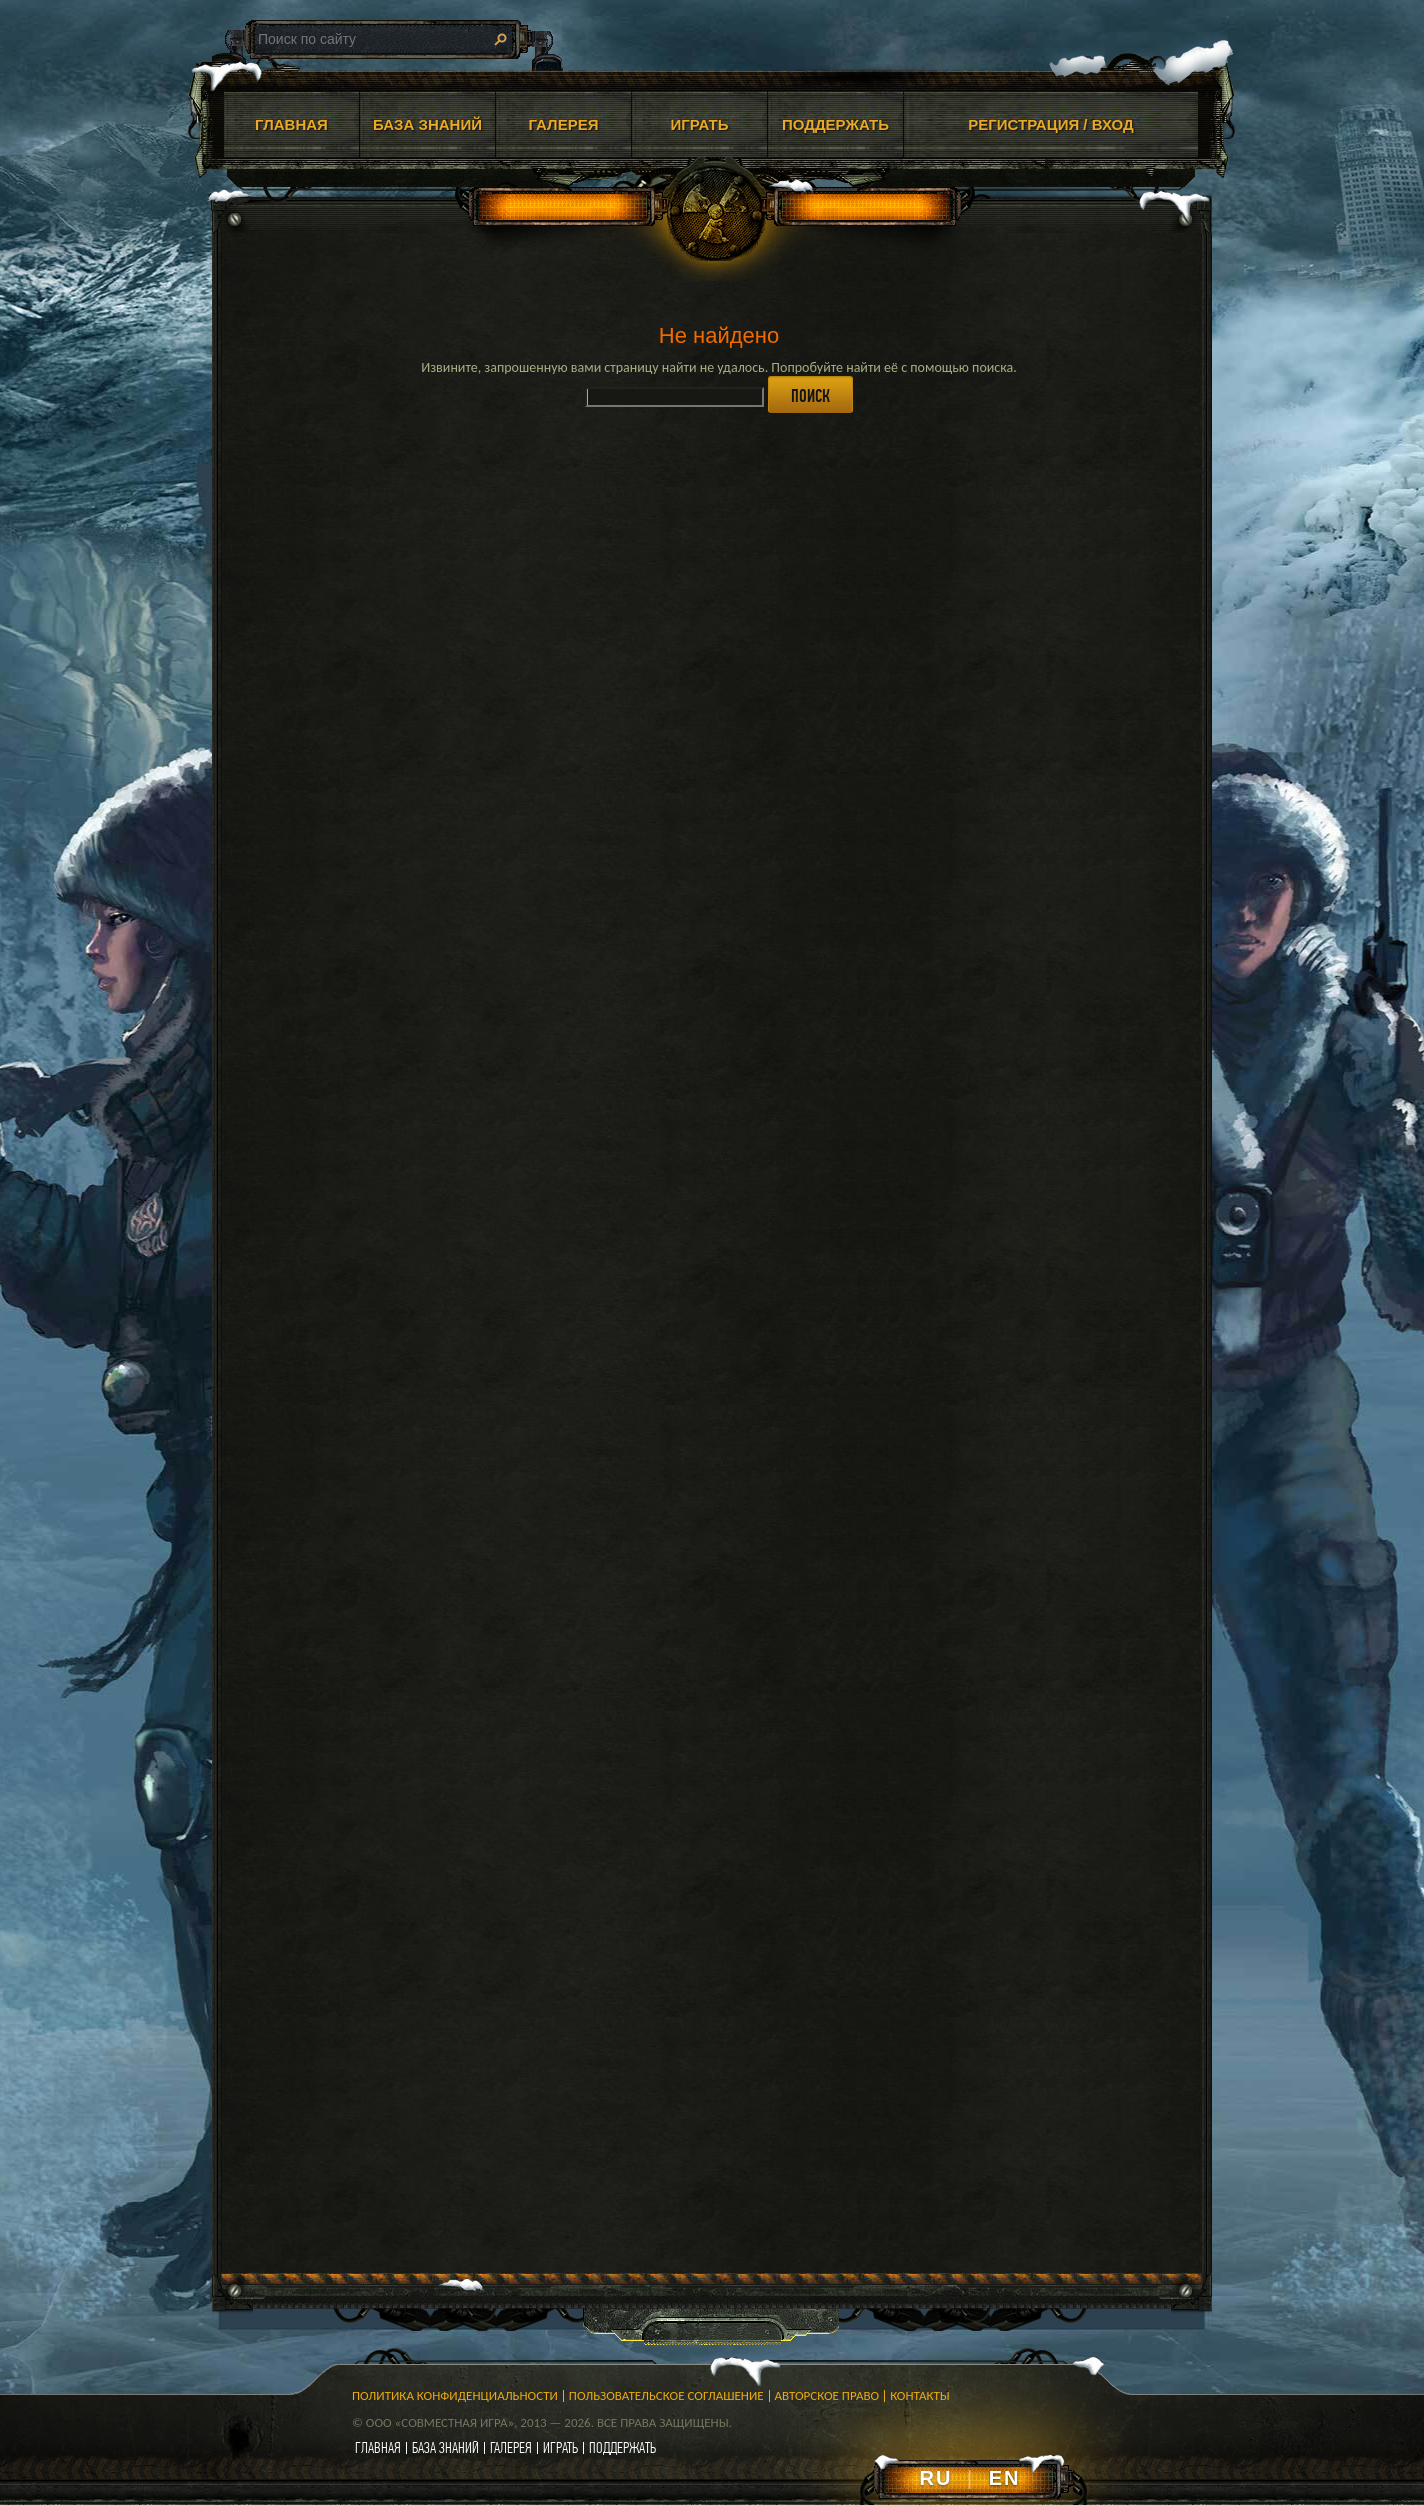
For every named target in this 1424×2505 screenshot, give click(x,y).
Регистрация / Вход (1051, 124)
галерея (511, 2447)
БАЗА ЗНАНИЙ (427, 124)
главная (378, 2447)
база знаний (445, 2447)
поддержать (622, 2447)
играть (560, 2447)
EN (1005, 2478)
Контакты (920, 2395)
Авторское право (827, 2395)
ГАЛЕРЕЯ (564, 124)
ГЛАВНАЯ (291, 124)
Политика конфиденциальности (455, 2395)
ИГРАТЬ (699, 124)
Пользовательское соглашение (666, 2395)
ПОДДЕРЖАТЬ (835, 124)
